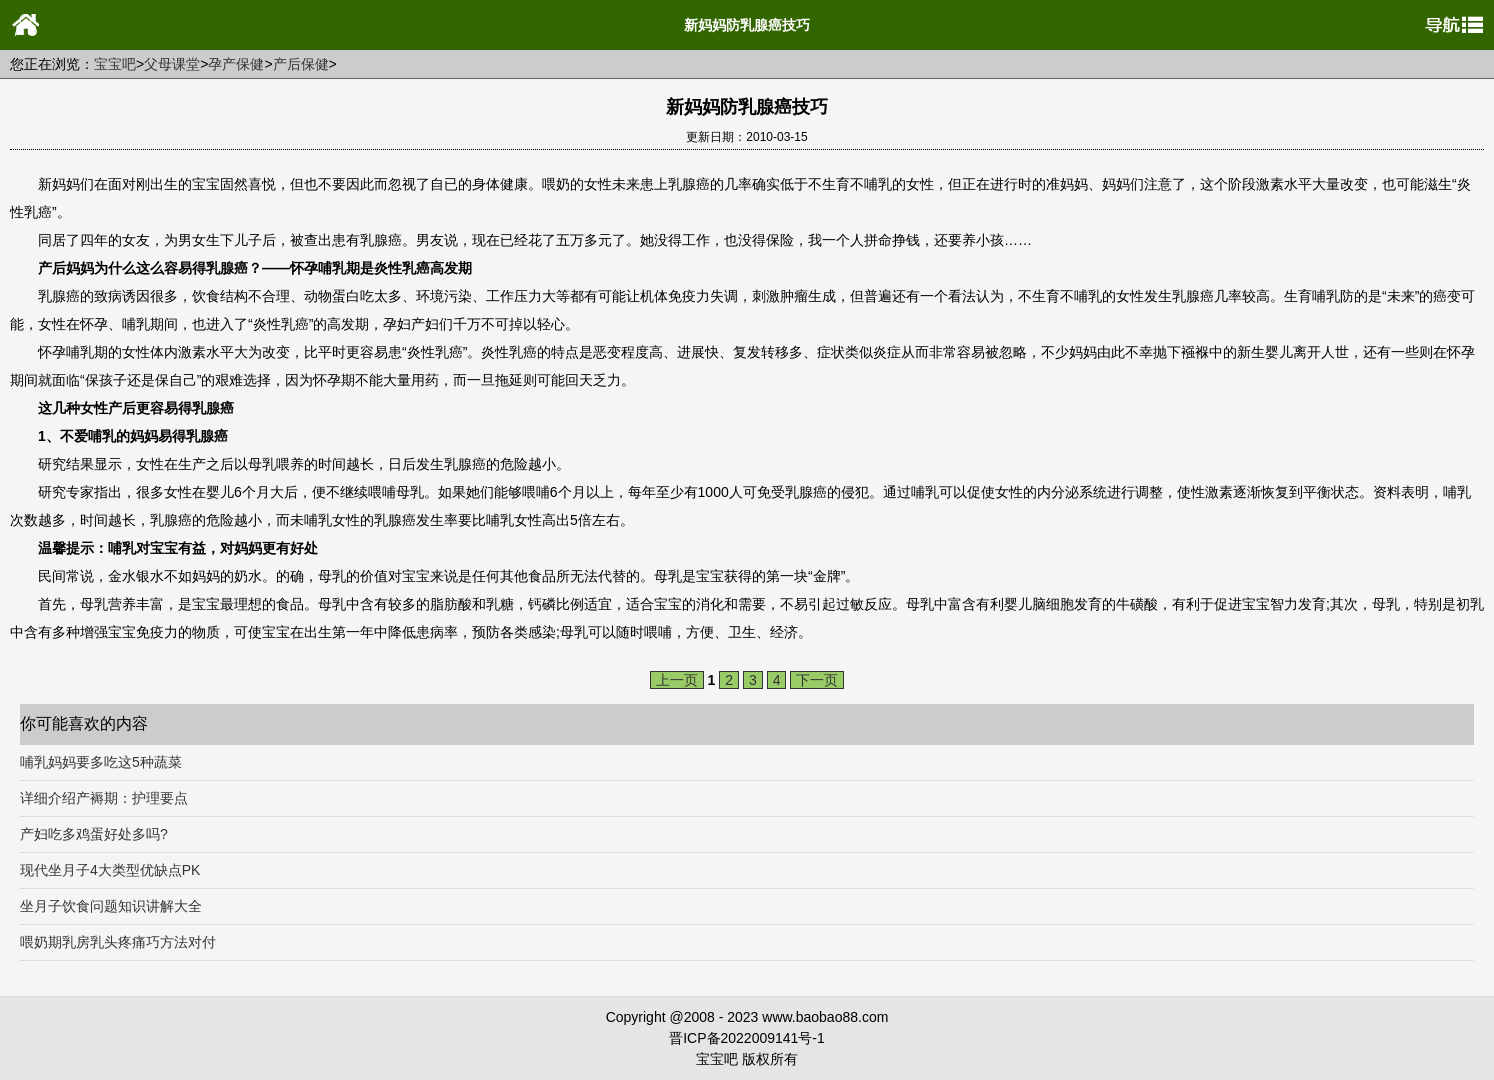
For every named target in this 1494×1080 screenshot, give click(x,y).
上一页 (677, 680)
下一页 (817, 680)
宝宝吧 (115, 64)
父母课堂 (172, 64)
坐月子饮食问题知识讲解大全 (111, 906)
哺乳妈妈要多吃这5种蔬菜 (101, 762)
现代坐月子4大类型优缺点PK (110, 870)
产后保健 (301, 64)
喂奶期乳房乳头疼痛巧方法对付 (118, 942)
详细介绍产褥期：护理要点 (104, 798)
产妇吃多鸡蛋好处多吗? (94, 834)
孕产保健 (236, 64)
